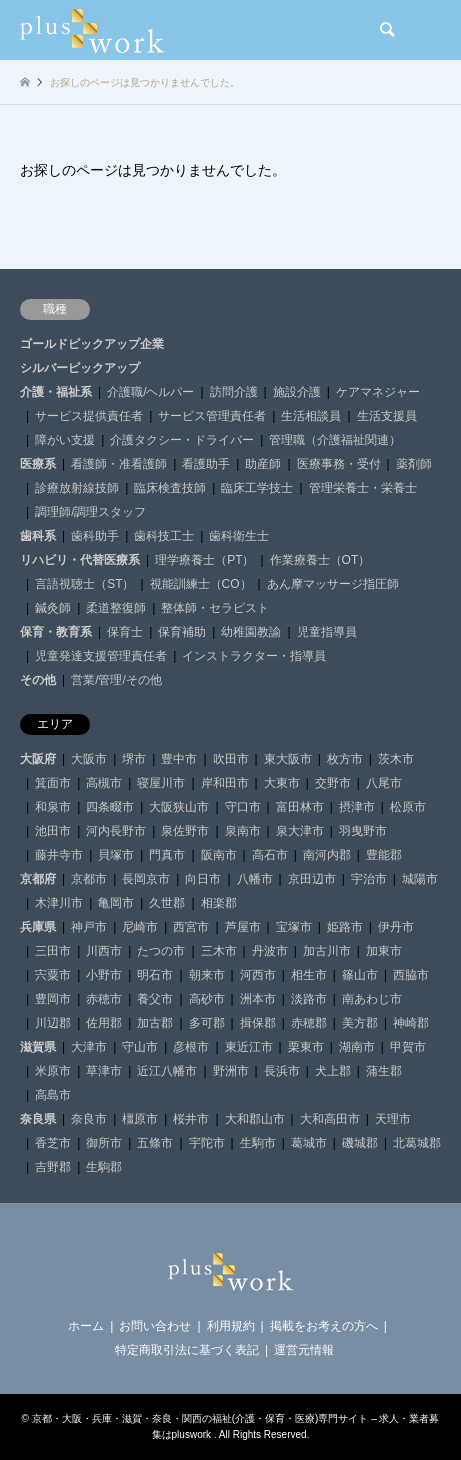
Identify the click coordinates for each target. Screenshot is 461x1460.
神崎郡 (411, 1023)
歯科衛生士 (239, 536)
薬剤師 (414, 464)
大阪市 (89, 759)
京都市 (89, 879)
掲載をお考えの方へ (324, 1326)
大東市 (282, 783)
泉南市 (243, 831)
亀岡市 (116, 903)
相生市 (309, 975)
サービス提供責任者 (89, 416)
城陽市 (420, 879)
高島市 (53, 1095)
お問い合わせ (155, 1326)
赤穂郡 (309, 1023)
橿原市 (140, 1119)
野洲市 (231, 1071)
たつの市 (161, 951)
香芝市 (53, 1143)
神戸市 (89, 927)
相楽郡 (219, 903)
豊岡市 (53, 999)
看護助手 (206, 464)
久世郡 (167, 903)
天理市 (393, 1119)
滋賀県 (38, 1047)
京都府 (38, 879)
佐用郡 (104, 1023)
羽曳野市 (363, 831)
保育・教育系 (56, 632)
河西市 (258, 975)
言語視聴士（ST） (84, 584)
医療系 (38, 464)
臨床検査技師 (170, 488)
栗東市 (306, 1047)
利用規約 (231, 1326)
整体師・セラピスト (215, 608)
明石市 (155, 975)
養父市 (155, 999)
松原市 (408, 807)
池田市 (53, 831)
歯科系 (38, 536)
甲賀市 (408, 1047)
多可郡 (207, 1023)
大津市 (89, 1047)
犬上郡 (333, 1071)
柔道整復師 (116, 608)
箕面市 (53, 783)
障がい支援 (65, 440)
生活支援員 (387, 416)
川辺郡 (53, 1023)
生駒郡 (104, 1167)
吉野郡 (53, 1167)
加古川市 (327, 951)
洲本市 (258, 999)
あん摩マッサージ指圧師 (333, 584)
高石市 (270, 855)
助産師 (263, 464)
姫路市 (345, 927)
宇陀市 (207, 1143)
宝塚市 (294, 927)
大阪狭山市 (179, 807)
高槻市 (104, 783)
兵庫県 (38, 927)
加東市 (384, 951)
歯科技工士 (164, 536)
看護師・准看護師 (119, 464)
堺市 (134, 759)
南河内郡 (327, 855)
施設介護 (297, 392)
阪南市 (219, 855)
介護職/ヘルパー (150, 392)
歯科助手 (95, 536)
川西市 (104, 951)
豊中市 (179, 759)
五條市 (155, 1143)
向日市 (203, 879)
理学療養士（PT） (204, 560)
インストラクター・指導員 (254, 656)
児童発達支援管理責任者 (101, 656)
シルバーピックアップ (80, 368)
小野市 (104, 975)
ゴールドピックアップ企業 (92, 344)
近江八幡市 (167, 1071)
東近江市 (249, 1047)
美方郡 (360, 1023)
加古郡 (155, 1023)
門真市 (167, 855)
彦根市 (191, 1047)
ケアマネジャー (378, 392)
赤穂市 (104, 999)
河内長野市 (116, 831)
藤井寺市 (59, 855)
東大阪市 (288, 759)
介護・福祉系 (56, 392)
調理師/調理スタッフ (90, 512)
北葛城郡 (417, 1143)
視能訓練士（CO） (201, 584)
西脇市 (411, 975)
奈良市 (89, 1119)
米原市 (53, 1071)
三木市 (219, 951)
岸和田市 (225, 783)
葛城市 (309, 1143)
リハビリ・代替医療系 (80, 560)
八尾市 (384, 783)
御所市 (104, 1143)
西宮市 (191, 927)
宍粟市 (53, 975)
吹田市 (231, 759)
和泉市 (53, 807)
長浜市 (282, 1071)
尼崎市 (140, 927)
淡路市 (309, 999)
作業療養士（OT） (320, 560)
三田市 (53, 951)
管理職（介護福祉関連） (335, 440)
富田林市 (300, 807)
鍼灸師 (53, 608)
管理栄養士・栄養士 (363, 488)
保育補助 (182, 632)
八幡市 (255, 879)
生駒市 (258, 1143)
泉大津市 (300, 831)
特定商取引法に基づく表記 (187, 1350)
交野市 (333, 783)
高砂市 (207, 999)
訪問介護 (234, 392)
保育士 (125, 632)
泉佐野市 (185, 831)
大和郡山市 (255, 1119)
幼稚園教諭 (251, 632)
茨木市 (396, 759)
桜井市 (191, 1119)
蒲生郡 (384, 1071)
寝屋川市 (161, 783)
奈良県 (38, 1119)
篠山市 (360, 975)
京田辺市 (312, 879)
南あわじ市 (372, 999)
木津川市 (59, 903)
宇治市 (369, 879)
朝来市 (207, 975)
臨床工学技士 (257, 488)
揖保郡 (258, 1023)
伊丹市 (396, 927)
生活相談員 (311, 416)
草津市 (104, 1071)
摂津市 (357, 807)
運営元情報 (304, 1350)
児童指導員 (327, 632)
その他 (38, 680)
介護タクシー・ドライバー (182, 440)
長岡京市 (146, 879)
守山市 (140, 1047)
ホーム (86, 1326)
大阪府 (38, 759)
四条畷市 (110, 807)
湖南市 (357, 1047)
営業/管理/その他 (116, 680)
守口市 (243, 807)
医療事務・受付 (339, 464)
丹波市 (270, 951)
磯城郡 (360, 1143)
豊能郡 (384, 855)
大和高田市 (330, 1119)
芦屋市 (243, 927)
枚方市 (345, 759)
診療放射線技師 (77, 488)
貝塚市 (116, 855)
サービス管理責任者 (212, 416)
